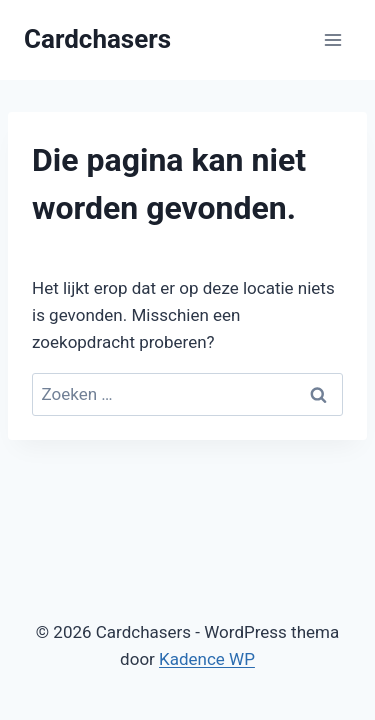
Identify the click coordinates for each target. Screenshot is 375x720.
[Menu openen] (332, 39)
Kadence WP (207, 659)
